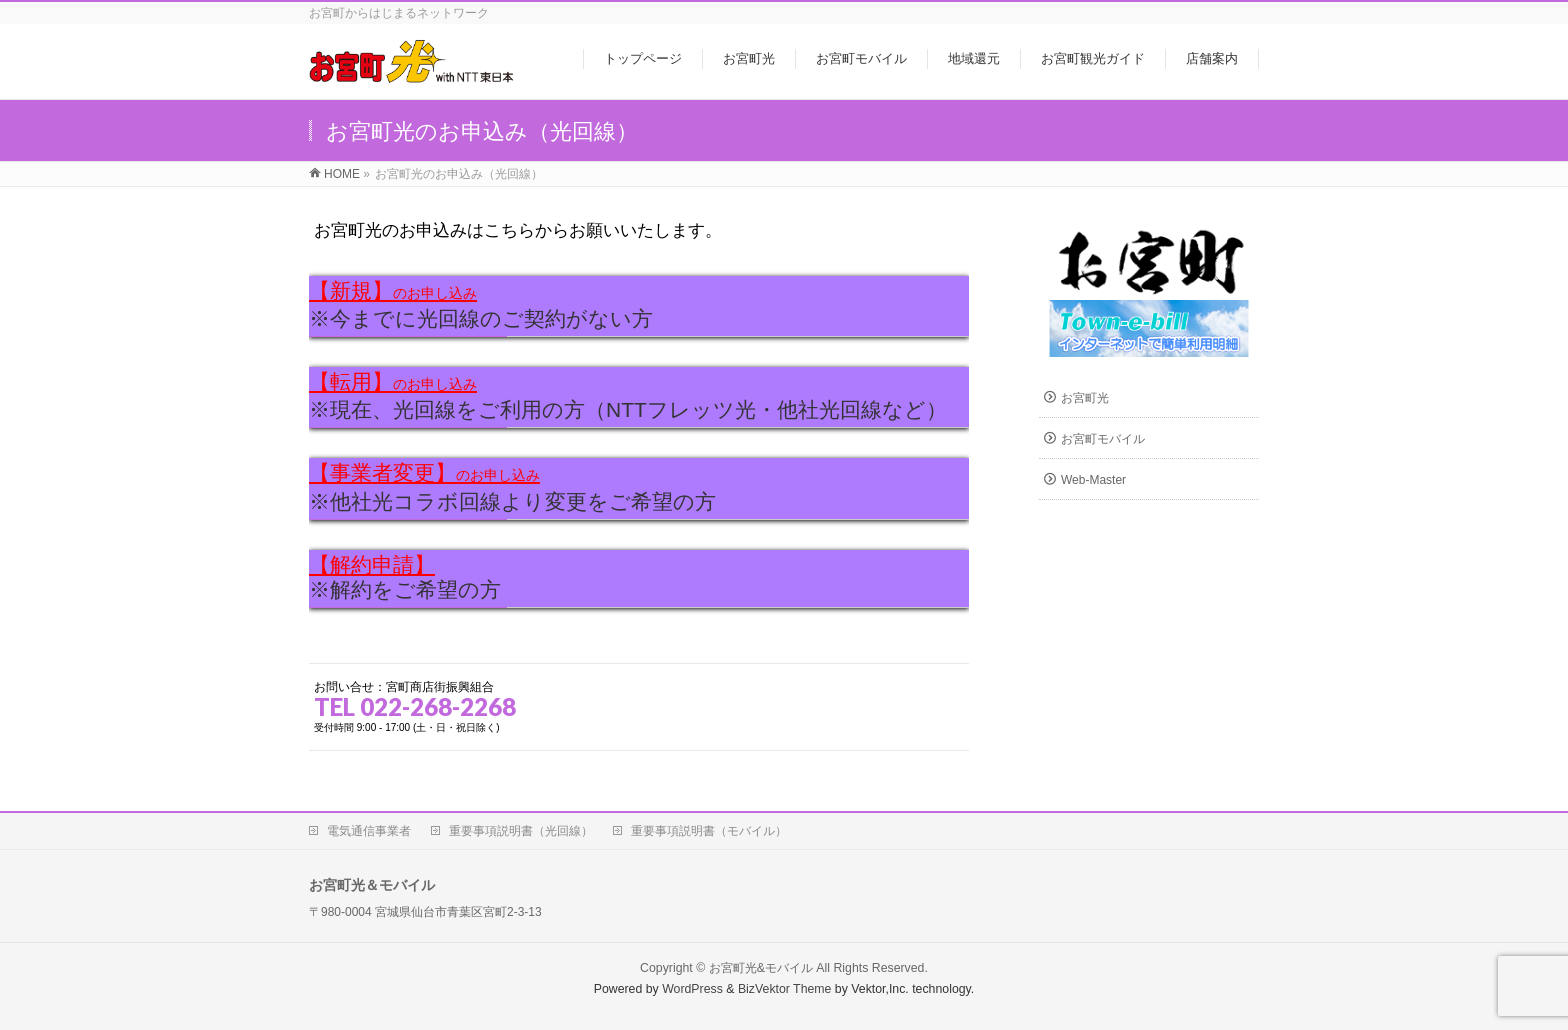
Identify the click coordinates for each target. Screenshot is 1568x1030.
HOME (342, 174)
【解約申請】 (372, 564)
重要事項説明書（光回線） (521, 831)
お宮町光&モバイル (761, 968)
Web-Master (1093, 480)
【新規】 (393, 290)
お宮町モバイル (1103, 439)
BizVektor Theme (785, 989)
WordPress (692, 989)
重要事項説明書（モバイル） (709, 831)
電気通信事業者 (369, 831)
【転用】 (393, 381)
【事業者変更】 (424, 472)
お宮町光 (1085, 398)
